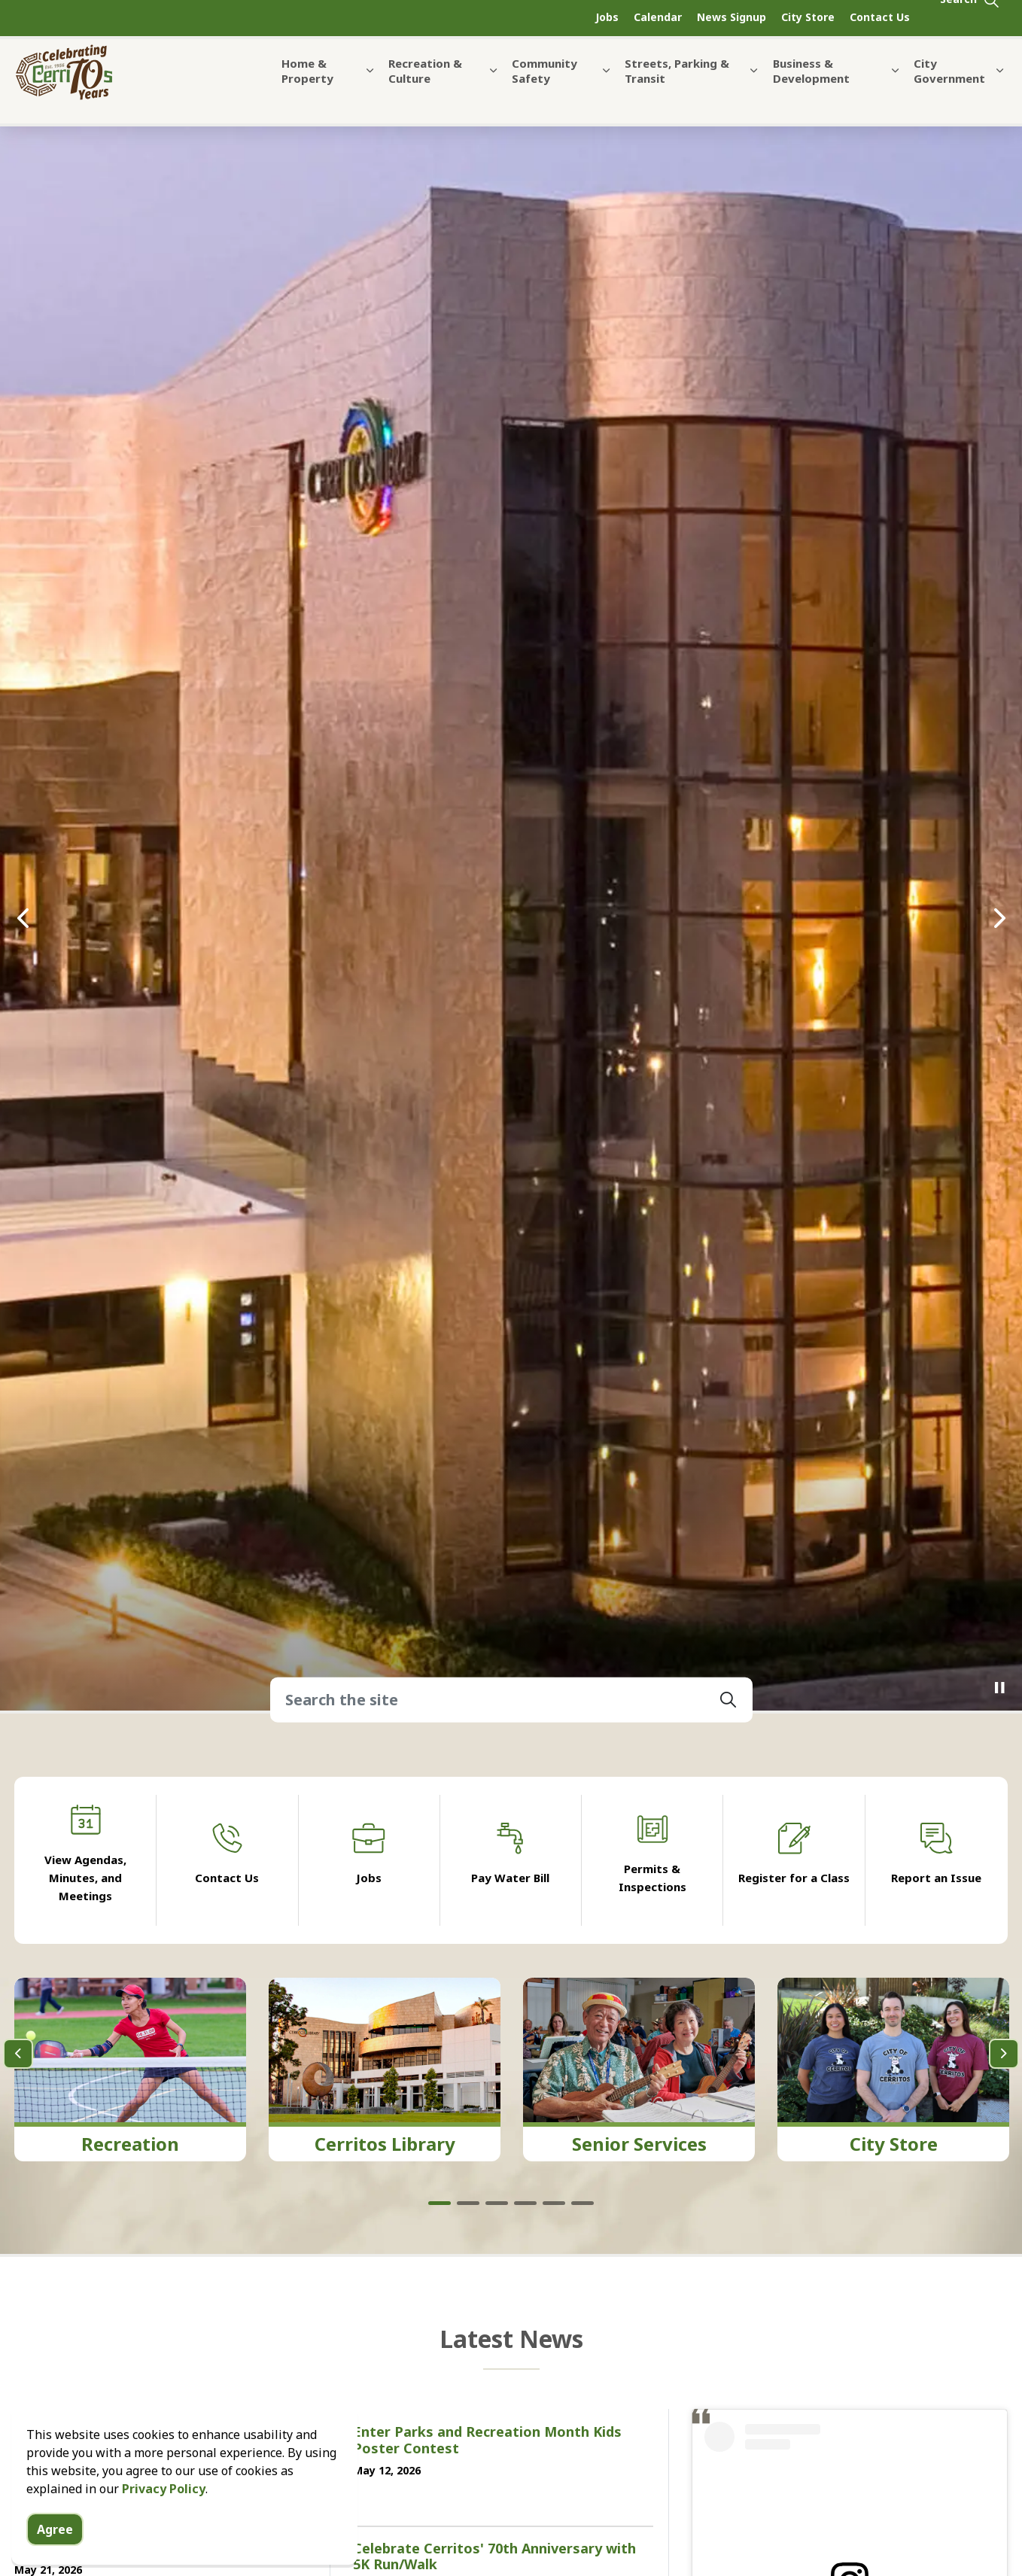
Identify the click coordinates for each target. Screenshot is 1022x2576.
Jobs (607, 17)
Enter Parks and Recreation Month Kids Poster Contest (487, 2440)
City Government (949, 89)
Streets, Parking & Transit (677, 89)
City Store (808, 17)
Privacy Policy (163, 2488)
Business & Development (811, 89)
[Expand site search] (970, 18)
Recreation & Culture (425, 89)
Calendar (658, 17)
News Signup (731, 17)
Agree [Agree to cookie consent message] (55, 2529)
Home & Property (307, 89)
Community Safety (544, 89)
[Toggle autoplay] (999, 1688)
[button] (728, 1700)
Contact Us (880, 17)
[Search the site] (511, 1700)
